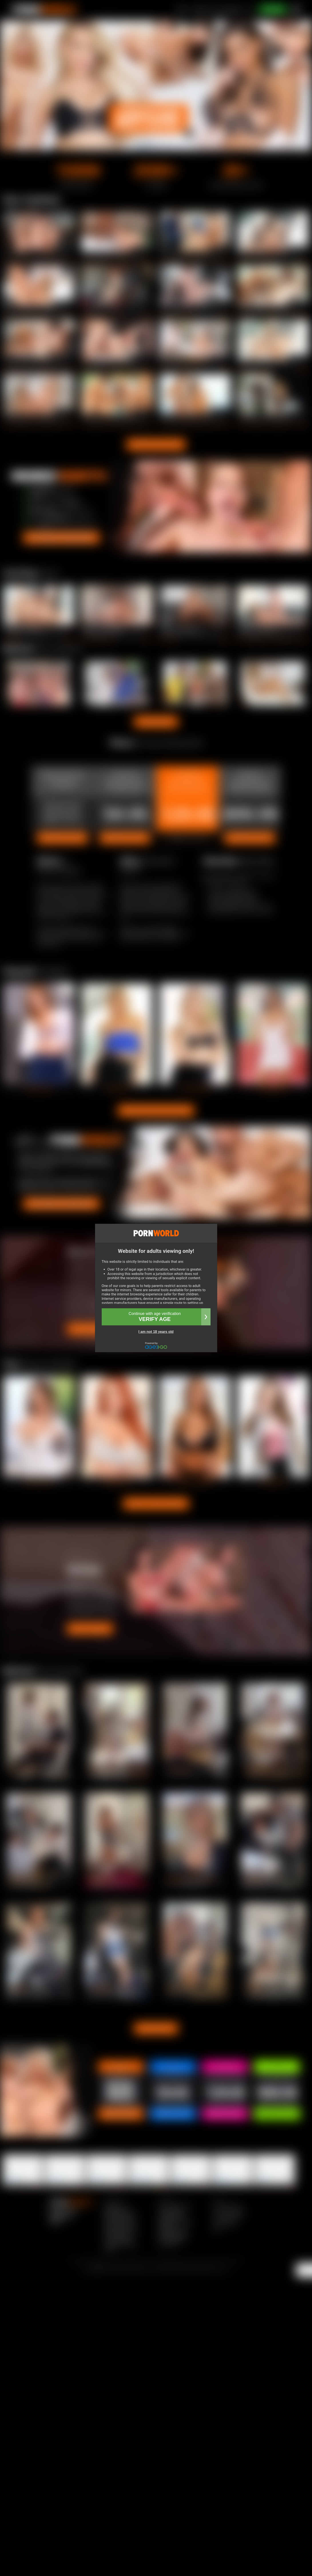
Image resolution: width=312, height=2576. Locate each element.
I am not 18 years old (155, 1332)
